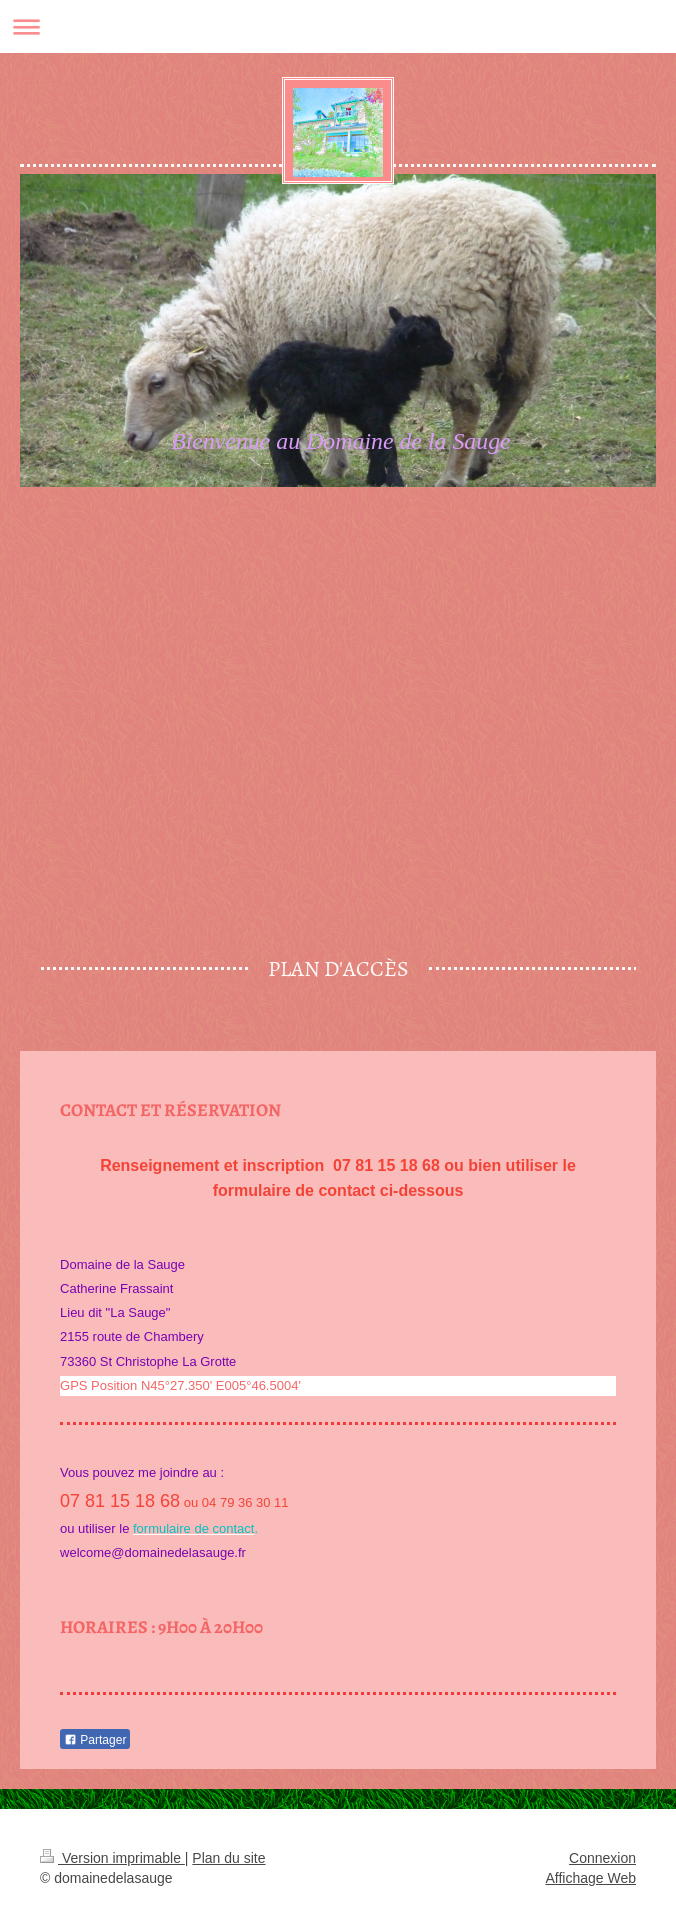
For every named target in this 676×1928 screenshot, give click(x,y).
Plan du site (228, 1858)
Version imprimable (112, 1858)
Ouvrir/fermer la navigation (338, 26)
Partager (95, 1740)
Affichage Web (590, 1878)
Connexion (602, 1858)
